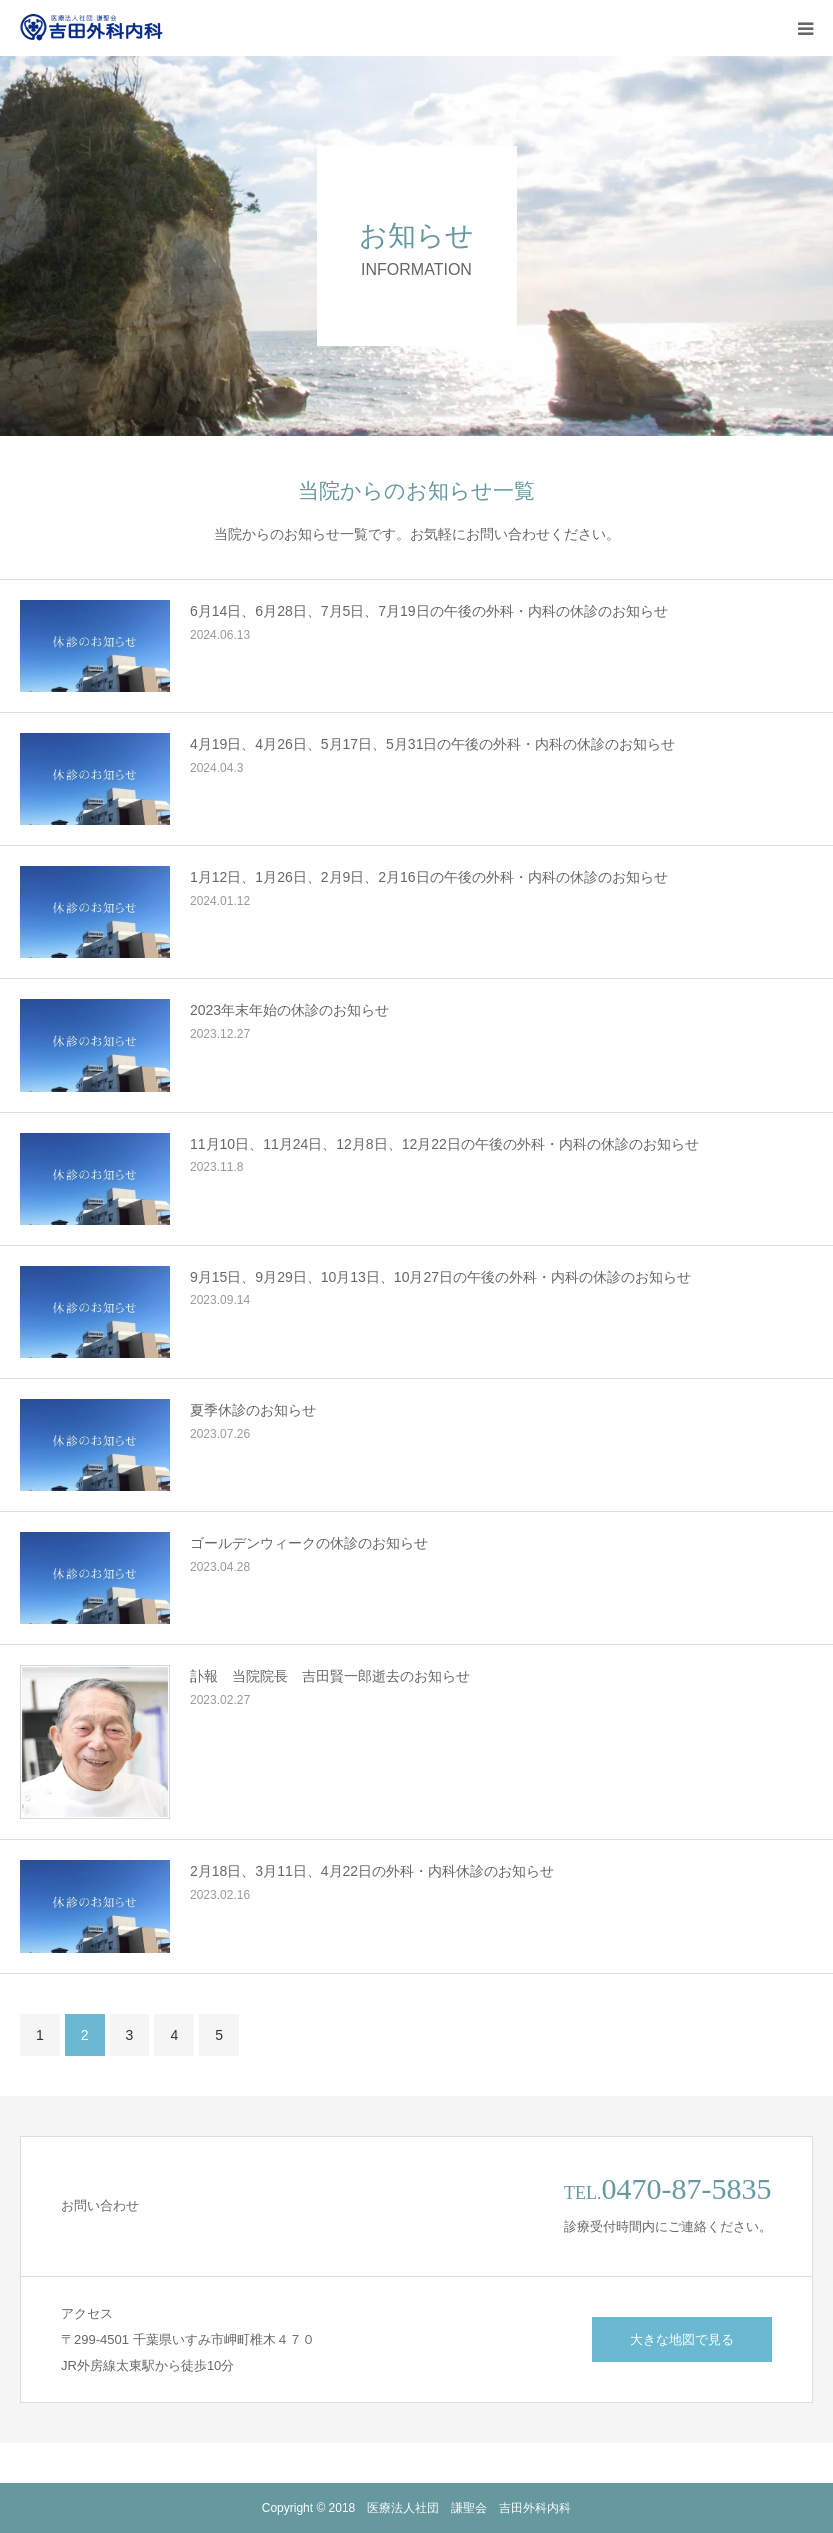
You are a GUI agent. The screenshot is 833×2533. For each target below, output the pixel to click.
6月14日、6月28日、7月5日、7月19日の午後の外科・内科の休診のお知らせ (429, 611)
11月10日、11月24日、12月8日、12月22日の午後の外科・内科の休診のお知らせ (444, 1144)
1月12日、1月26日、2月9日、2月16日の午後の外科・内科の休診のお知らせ (429, 877)
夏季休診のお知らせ (253, 1410)
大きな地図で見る (682, 2339)
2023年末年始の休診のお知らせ (289, 1010)
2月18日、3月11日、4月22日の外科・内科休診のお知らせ (372, 1871)
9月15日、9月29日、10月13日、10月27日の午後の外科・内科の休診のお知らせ (440, 1277)
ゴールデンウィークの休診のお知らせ (309, 1543)
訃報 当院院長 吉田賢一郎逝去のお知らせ (330, 1676)
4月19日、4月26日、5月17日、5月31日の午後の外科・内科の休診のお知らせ (432, 744)
